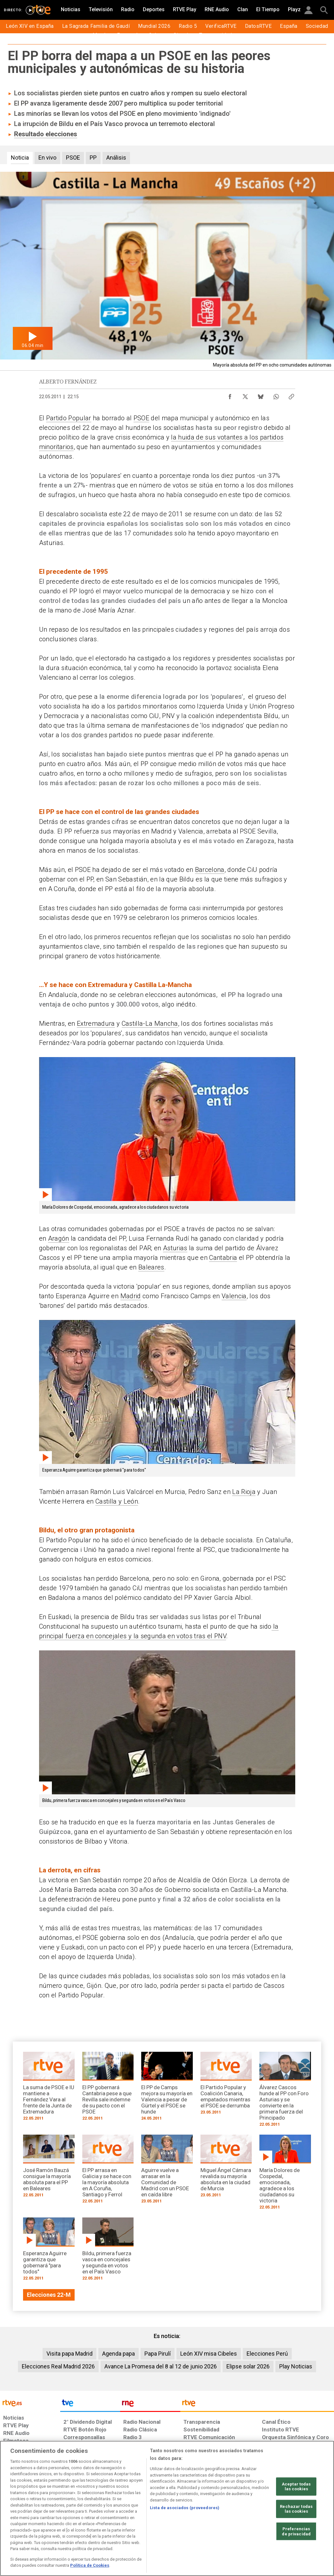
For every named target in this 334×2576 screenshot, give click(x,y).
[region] (167, 2508)
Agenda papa (118, 2353)
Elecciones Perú (267, 2353)
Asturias (175, 1248)
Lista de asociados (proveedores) (184, 2507)
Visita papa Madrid (69, 2353)
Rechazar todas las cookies (296, 2509)
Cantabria (223, 1257)
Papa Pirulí (157, 2353)
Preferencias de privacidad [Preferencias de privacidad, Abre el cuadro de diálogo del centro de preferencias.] (296, 2531)
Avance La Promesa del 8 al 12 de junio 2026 (160, 2366)
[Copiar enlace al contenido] (291, 395)
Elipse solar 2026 (248, 2366)
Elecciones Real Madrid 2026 (58, 2366)
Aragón (58, 1238)
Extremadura (96, 1023)
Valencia (234, 1296)
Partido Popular (68, 418)
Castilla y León (116, 1501)
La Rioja (244, 1492)
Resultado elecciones (45, 134)
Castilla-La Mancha (150, 1023)
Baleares (151, 1267)
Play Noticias (295, 2366)
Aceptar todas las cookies (296, 2486)
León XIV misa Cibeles (208, 2353)
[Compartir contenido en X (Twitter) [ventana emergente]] (245, 395)
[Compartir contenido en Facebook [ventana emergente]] (230, 395)
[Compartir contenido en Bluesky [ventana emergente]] (260, 395)
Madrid (130, 1296)
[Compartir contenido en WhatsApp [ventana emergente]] (276, 395)
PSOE (141, 418)
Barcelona (209, 869)
